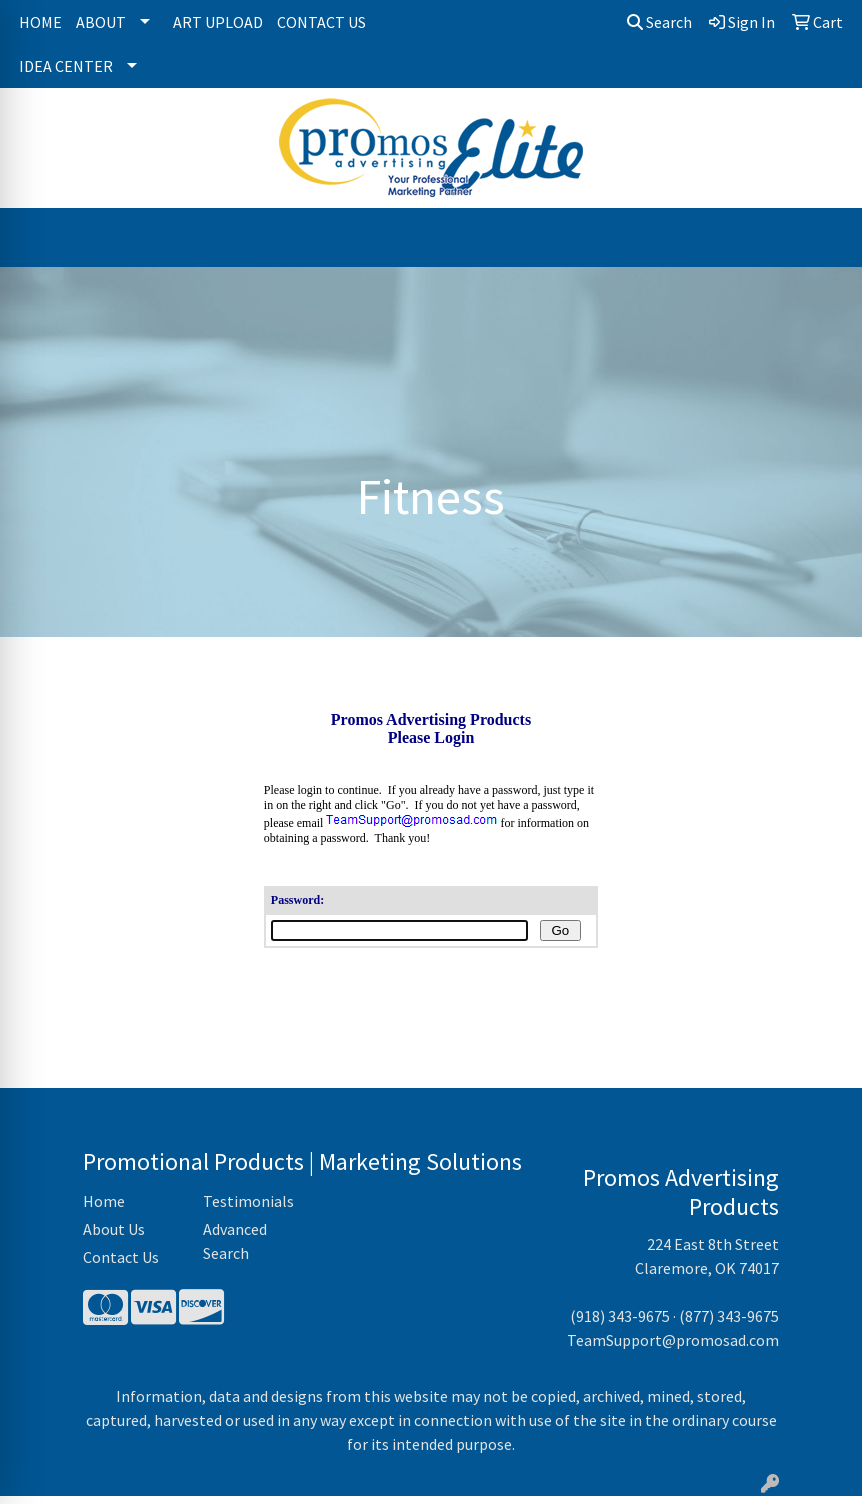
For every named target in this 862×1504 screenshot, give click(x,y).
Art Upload (218, 22)
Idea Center (66, 66)
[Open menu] (822, 238)
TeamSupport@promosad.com (673, 1348)
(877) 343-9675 (729, 1324)
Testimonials (248, 1209)
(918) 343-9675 (620, 1324)
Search (659, 22)
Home (40, 22)
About (101, 22)
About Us (114, 1237)
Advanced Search (235, 1249)
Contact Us (321, 22)
